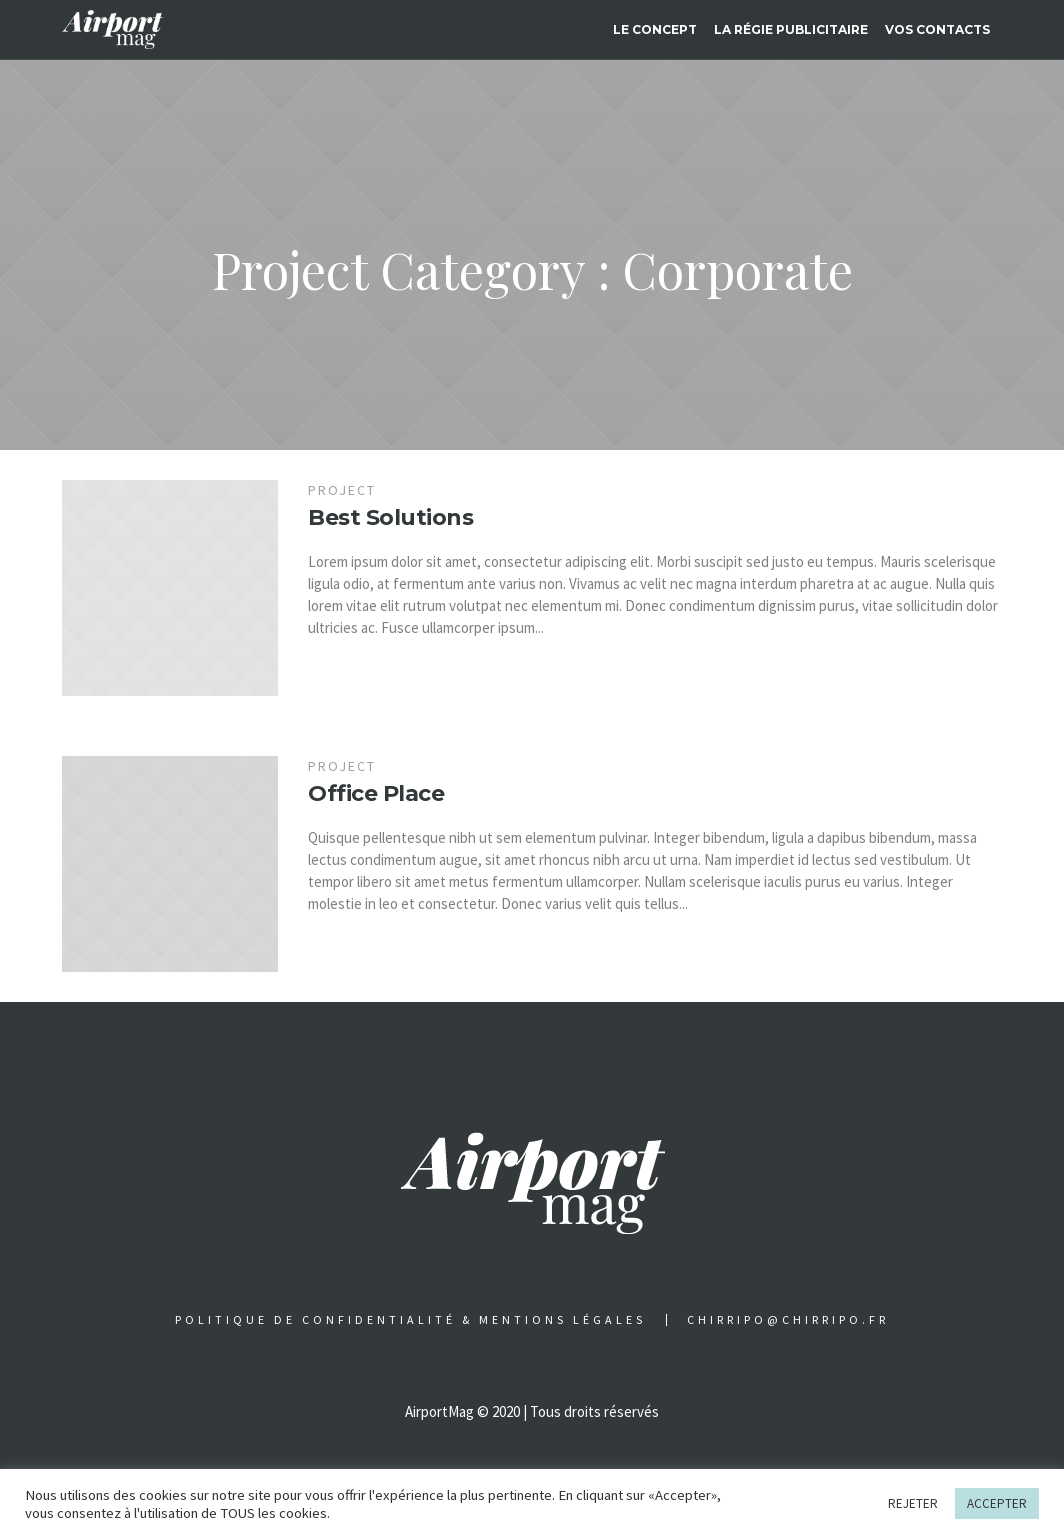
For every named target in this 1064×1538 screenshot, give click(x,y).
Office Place (376, 793)
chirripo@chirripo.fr (788, 1320)
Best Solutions (390, 517)
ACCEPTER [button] (997, 1503)
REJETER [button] (913, 1503)
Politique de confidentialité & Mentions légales (410, 1320)
